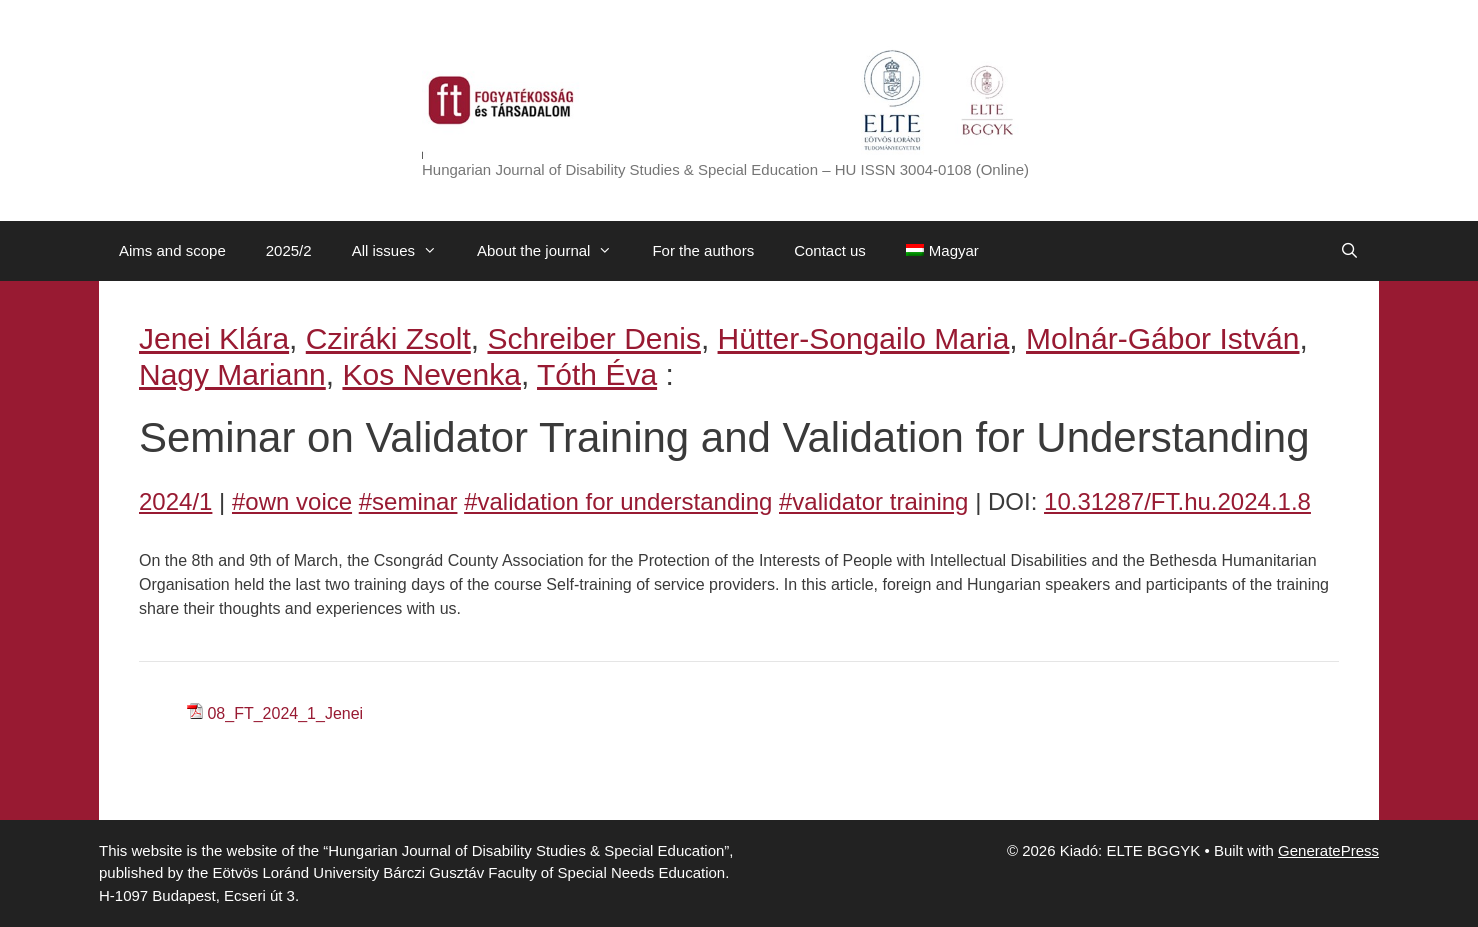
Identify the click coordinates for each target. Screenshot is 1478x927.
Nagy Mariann (232, 374)
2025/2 (289, 250)
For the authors (703, 250)
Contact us (830, 250)
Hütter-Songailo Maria (864, 338)
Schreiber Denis (593, 338)
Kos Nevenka (431, 374)
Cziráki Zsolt (388, 338)
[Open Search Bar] (1349, 251)
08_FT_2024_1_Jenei (285, 713)
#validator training (873, 501)
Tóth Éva (597, 374)
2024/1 (175, 501)
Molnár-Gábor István (1162, 338)
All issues (404, 251)
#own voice (292, 501)
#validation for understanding (618, 501)
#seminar (408, 501)
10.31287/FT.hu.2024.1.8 (1177, 501)
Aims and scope (172, 250)
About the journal (554, 251)
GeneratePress (1328, 850)
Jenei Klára (214, 338)
